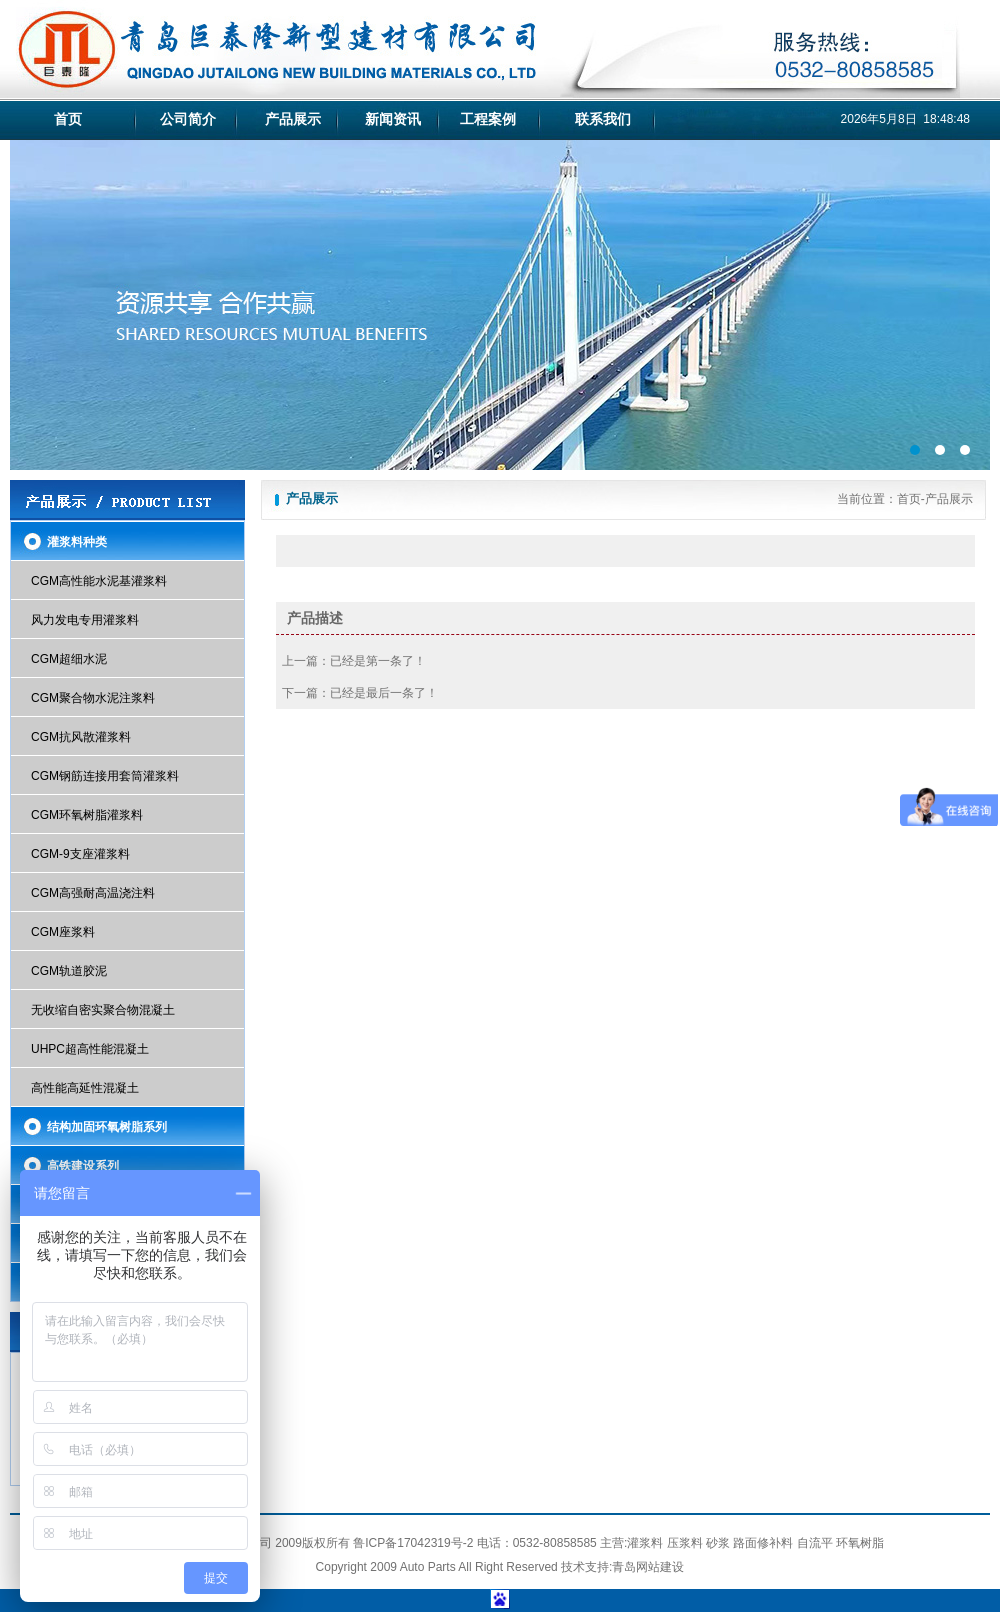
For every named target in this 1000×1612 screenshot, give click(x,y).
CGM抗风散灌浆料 (81, 737)
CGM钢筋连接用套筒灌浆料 (105, 776)
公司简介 (188, 119)
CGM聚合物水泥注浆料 (93, 698)
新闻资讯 (393, 119)
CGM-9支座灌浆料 (80, 854)
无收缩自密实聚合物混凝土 (103, 1010)
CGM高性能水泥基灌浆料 (99, 581)
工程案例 (488, 119)
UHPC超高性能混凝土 (90, 1049)
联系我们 (603, 119)
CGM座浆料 (63, 932)
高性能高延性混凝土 (85, 1088)
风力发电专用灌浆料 (85, 620)
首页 (68, 119)
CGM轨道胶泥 (69, 971)
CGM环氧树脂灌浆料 (87, 815)
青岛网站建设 (648, 1567)
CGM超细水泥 (69, 659)
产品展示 (293, 119)
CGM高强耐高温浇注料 (93, 893)
